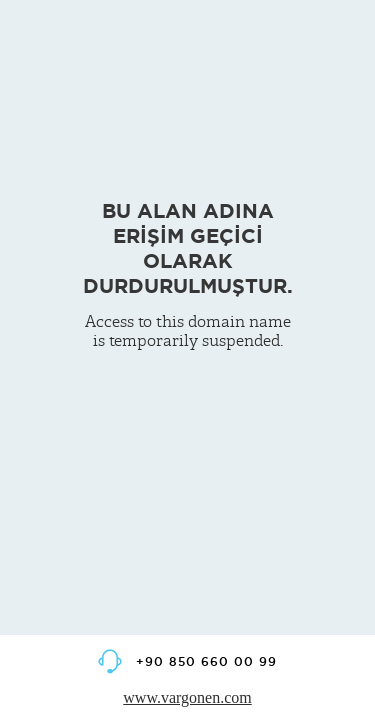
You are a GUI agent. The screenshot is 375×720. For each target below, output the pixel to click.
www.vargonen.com (187, 697)
